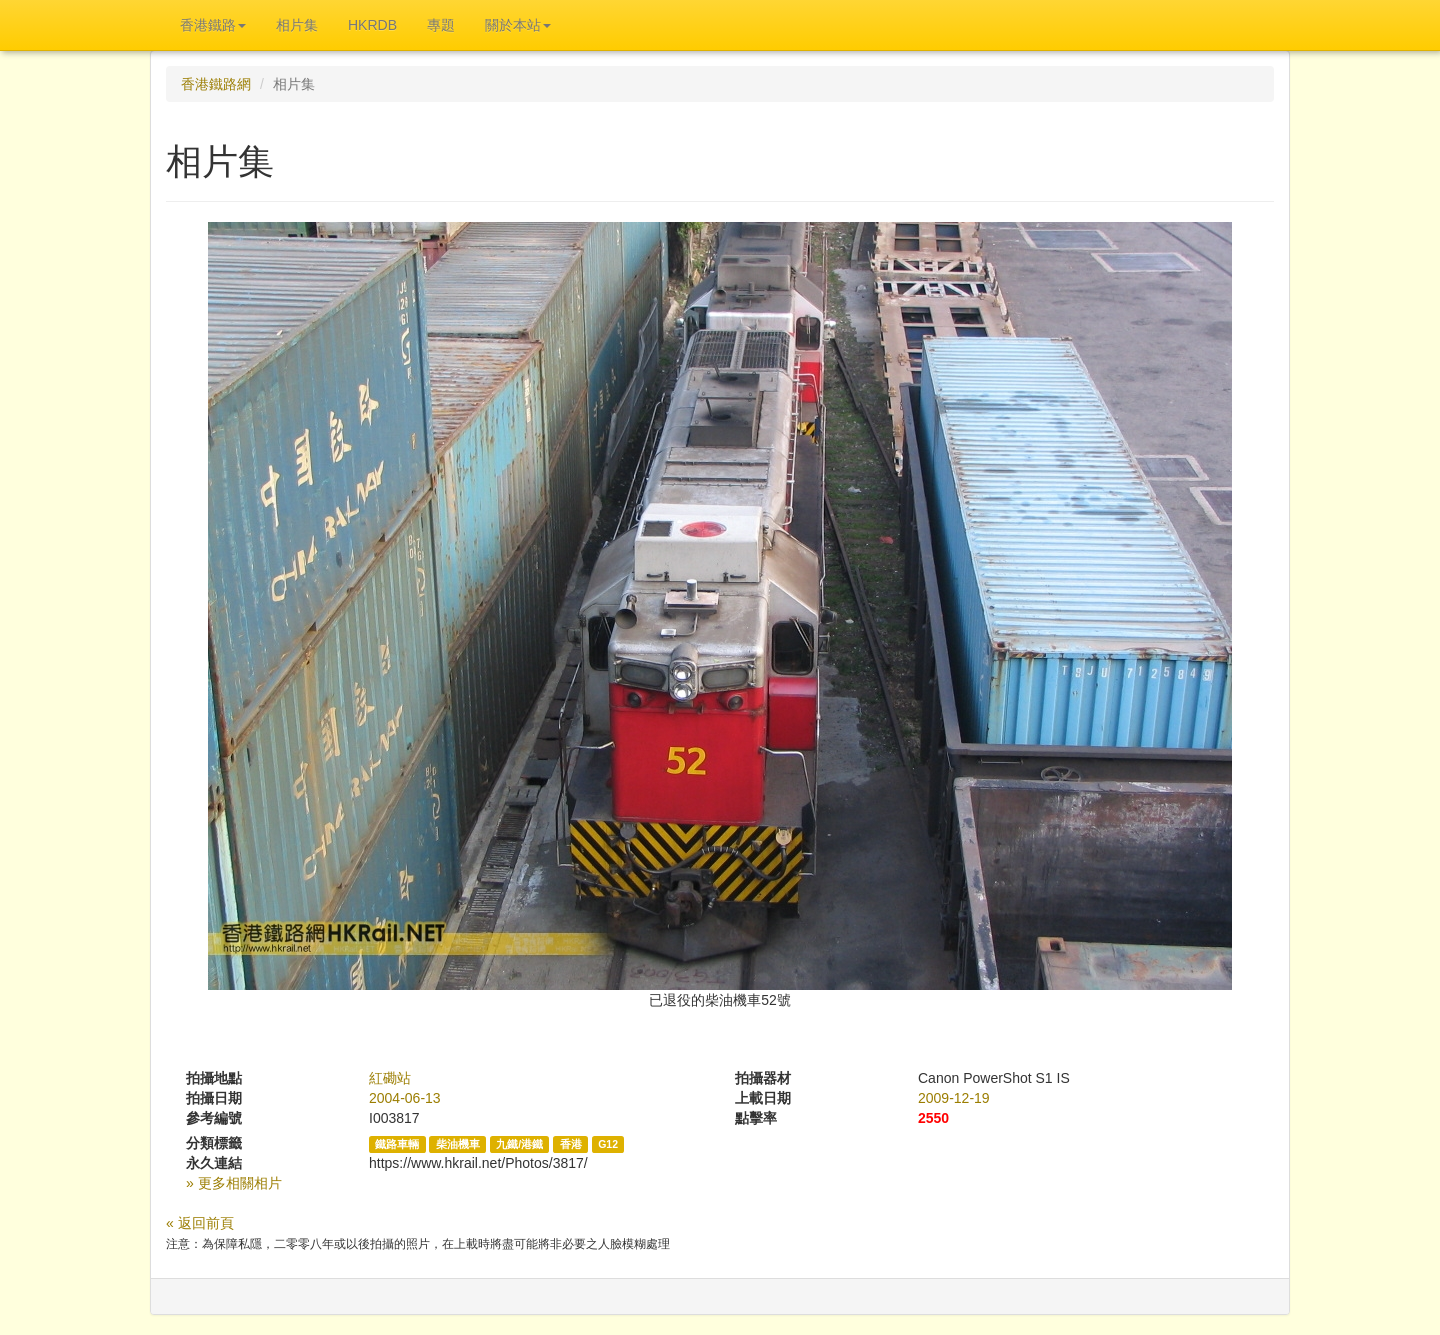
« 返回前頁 (200, 1223)
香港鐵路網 (216, 84)
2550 (933, 1118)
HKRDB (372, 25)
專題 (441, 25)
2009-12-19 (954, 1098)
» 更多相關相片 (234, 1183)
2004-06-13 (405, 1098)
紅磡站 (390, 1078)
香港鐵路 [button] (213, 25)
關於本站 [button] (518, 25)
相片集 (297, 25)
